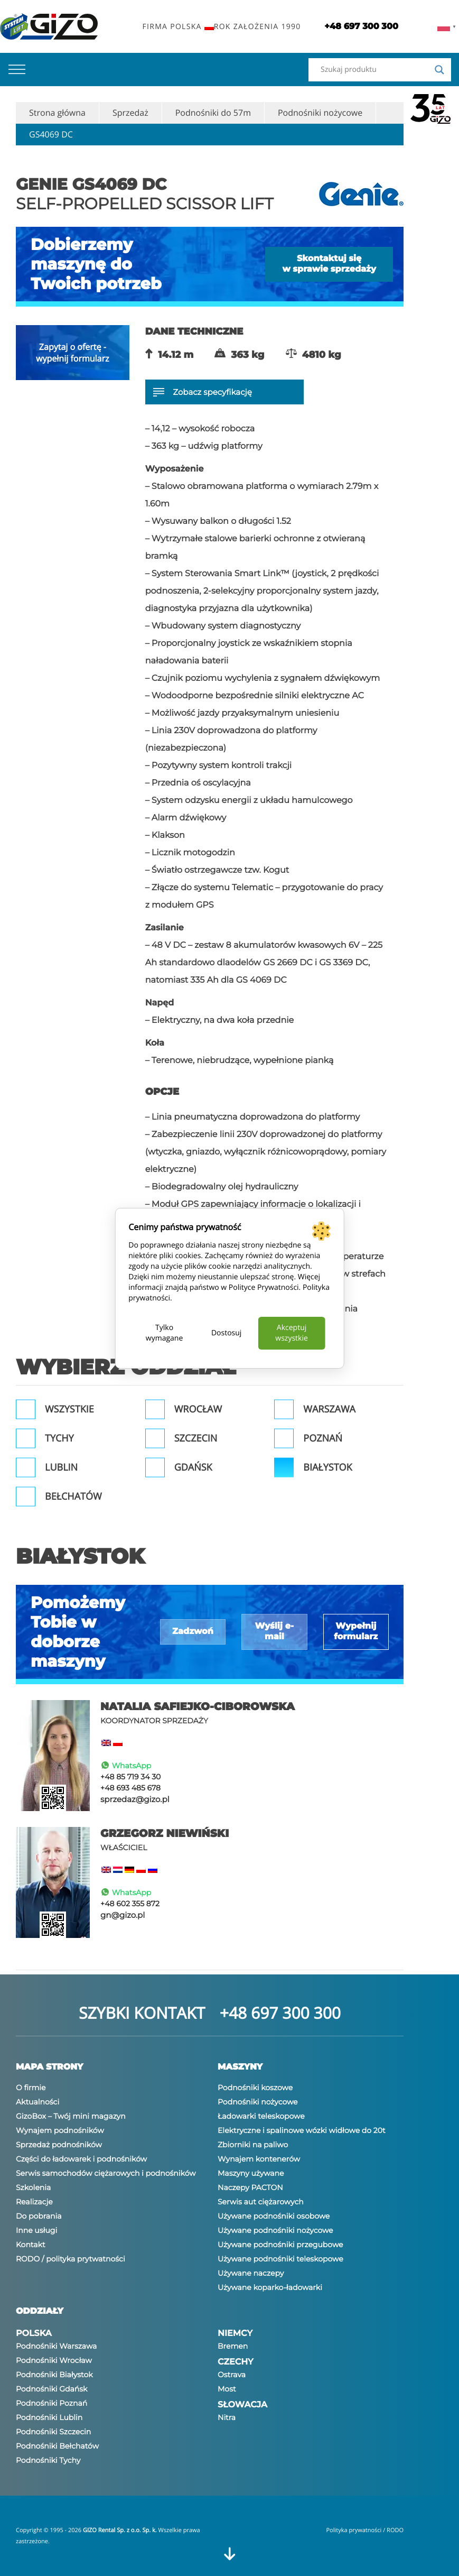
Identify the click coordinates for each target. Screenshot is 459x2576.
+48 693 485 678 (130, 1788)
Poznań (322, 1438)
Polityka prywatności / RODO (365, 2530)
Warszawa (329, 1409)
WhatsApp (125, 1765)
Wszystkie (69, 1409)
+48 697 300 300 (280, 2013)
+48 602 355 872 (130, 1903)
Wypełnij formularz (356, 1631)
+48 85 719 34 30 (130, 1776)
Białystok (327, 1467)
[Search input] (375, 69)
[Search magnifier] (439, 69)
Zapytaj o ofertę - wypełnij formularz (72, 352)
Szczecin (196, 1438)
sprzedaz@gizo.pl (135, 1799)
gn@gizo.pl (122, 1915)
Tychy (59, 1438)
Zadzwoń (192, 1632)
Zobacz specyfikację (202, 392)
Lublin (61, 1467)
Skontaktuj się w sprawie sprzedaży (329, 264)
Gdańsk (193, 1467)
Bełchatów (73, 1496)
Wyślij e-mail (274, 1631)
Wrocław (198, 1409)
